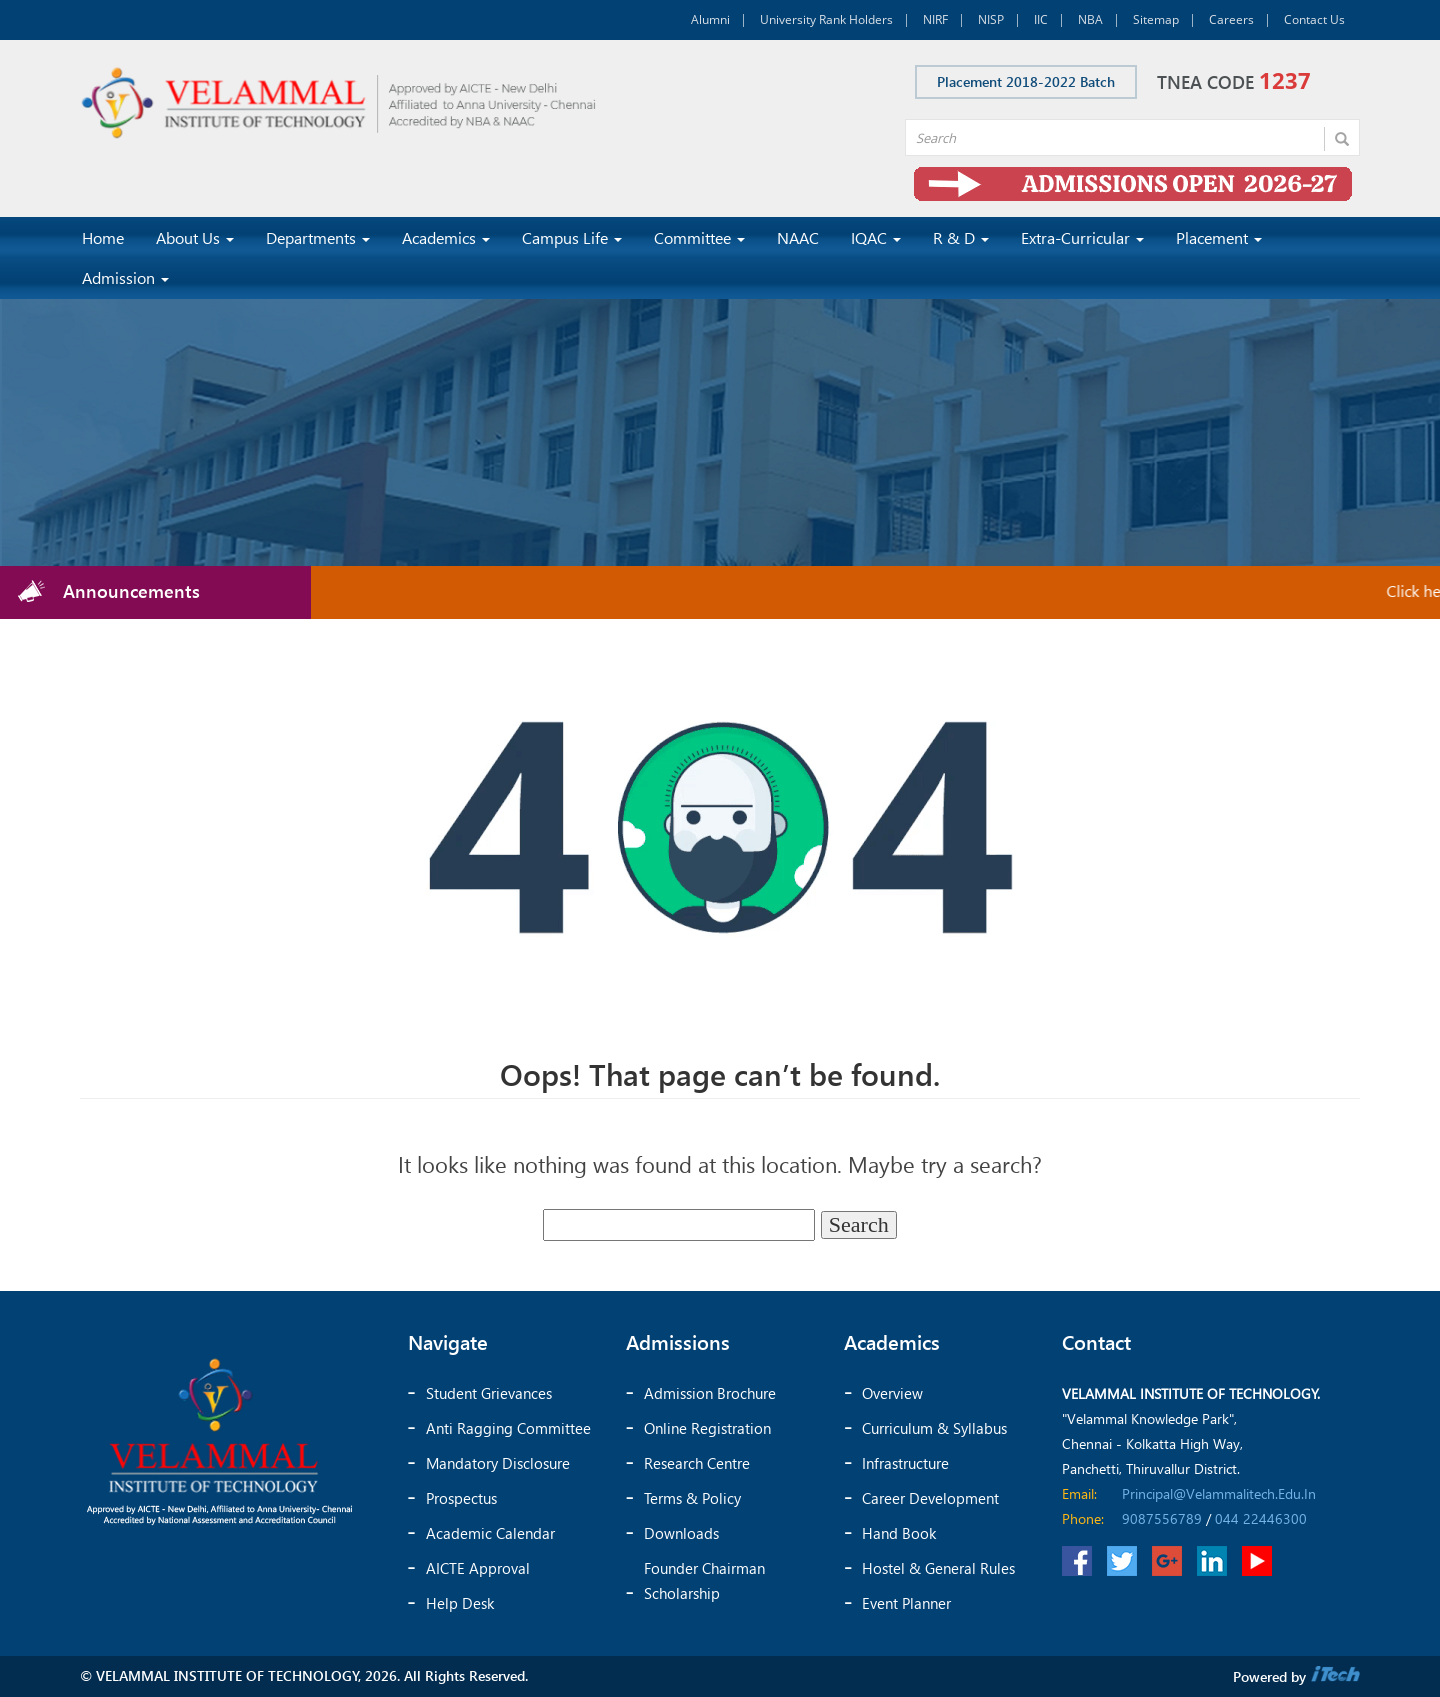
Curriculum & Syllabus (934, 1428)
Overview (892, 1393)
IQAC (876, 237)
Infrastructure (905, 1463)
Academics (446, 237)
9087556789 (1162, 1518)
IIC (1041, 19)
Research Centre (697, 1463)
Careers (1231, 19)
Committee (699, 237)
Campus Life (572, 237)
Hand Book (899, 1533)
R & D (961, 237)
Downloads (681, 1533)
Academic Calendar (490, 1533)
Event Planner (906, 1603)
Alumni (710, 19)
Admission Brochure (710, 1393)
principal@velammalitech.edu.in (1219, 1493)
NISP (991, 19)
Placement (1219, 237)
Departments (318, 237)
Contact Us (1314, 19)
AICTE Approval (478, 1568)
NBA (1090, 19)
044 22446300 (1261, 1518)
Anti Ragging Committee (508, 1428)
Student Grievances (489, 1393)
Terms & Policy (692, 1498)
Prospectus (461, 1498)
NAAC (798, 237)
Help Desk (460, 1603)
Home (103, 237)
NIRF (935, 19)
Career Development (930, 1498)
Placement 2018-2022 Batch (1026, 81)
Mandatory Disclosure (498, 1463)
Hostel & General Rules (938, 1568)
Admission (125, 277)
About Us (195, 237)
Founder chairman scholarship (704, 1580)
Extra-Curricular (1082, 237)
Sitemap (1156, 19)
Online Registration (707, 1428)
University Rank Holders (826, 19)
